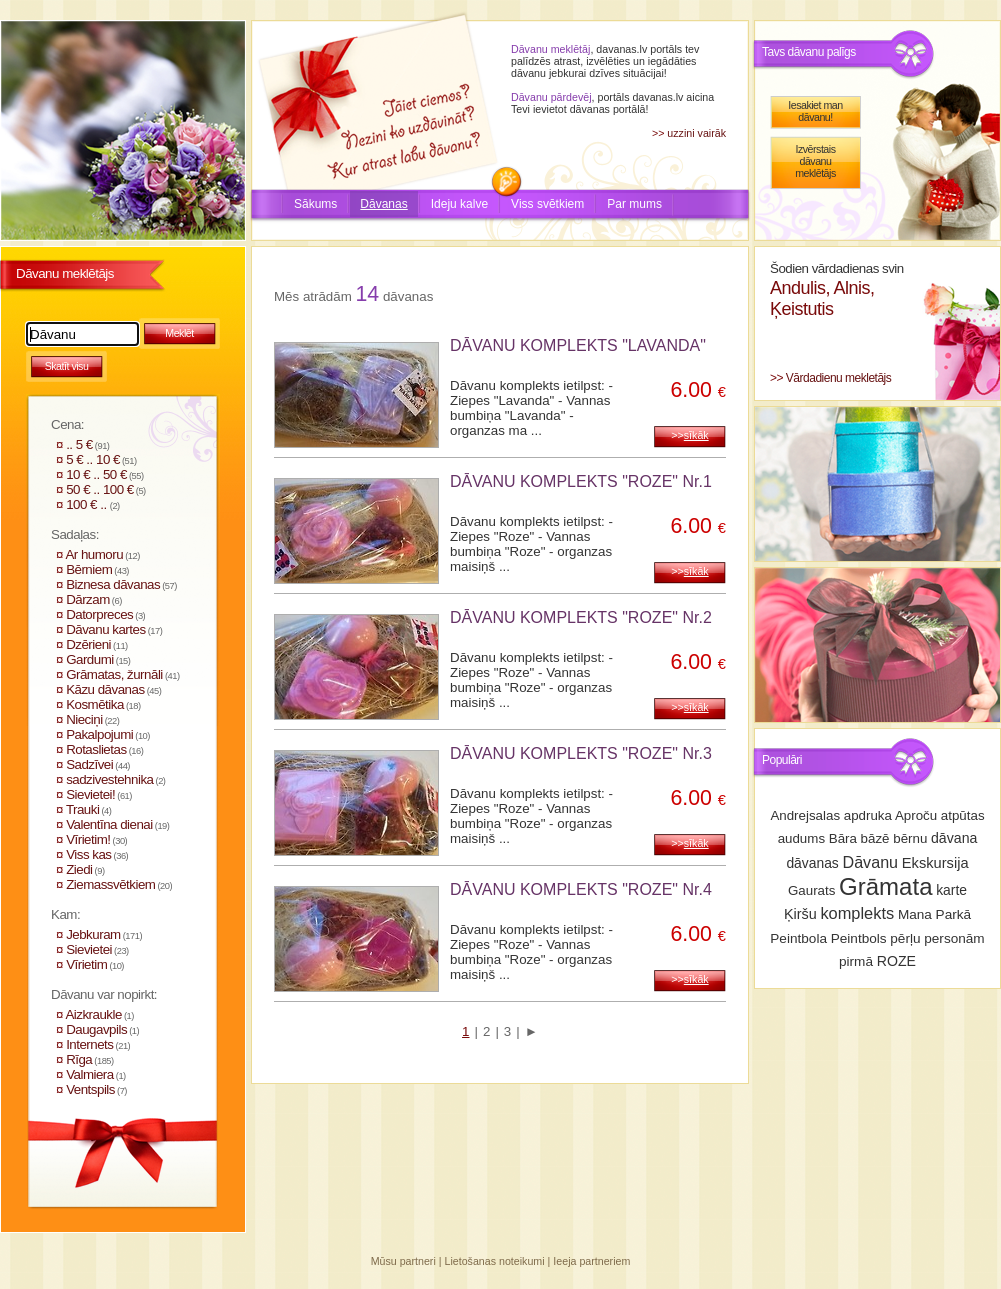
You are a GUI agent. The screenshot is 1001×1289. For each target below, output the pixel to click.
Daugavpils (96, 1029)
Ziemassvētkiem (110, 884)
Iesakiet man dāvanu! (815, 111)
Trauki (83, 809)
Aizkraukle (93, 1014)
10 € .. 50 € (96, 474)
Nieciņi (84, 719)
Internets (89, 1044)
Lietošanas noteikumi (495, 1261)
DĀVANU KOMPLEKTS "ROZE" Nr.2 (581, 617)
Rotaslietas (96, 749)
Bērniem (89, 569)
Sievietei (89, 949)
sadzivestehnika (109, 779)
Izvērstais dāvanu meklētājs (815, 161)
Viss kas (88, 854)
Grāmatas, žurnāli (114, 674)
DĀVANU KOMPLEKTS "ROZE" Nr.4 (581, 889)
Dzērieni (88, 644)
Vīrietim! (88, 839)
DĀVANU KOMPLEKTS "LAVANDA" (578, 345)
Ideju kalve (459, 204)
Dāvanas (383, 204)
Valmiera (90, 1074)
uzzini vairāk (696, 133)
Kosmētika (95, 704)
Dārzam (88, 599)
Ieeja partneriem (591, 1261)
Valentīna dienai (109, 824)
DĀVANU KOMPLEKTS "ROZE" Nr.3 (581, 753)
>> (689, 435)
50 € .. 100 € (100, 489)
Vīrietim (86, 964)
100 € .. (88, 504)
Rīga (79, 1059)
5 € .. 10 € (93, 459)
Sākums (315, 204)
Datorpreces (99, 614)
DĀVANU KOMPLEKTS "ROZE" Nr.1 (581, 481)
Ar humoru (94, 554)
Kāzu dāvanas (105, 689)
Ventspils (90, 1089)
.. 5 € (79, 444)
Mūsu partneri (403, 1261)
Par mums (634, 204)
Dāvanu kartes (105, 629)
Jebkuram (93, 934)
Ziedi (79, 869)
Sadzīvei (89, 764)
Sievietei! (90, 794)
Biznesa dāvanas (113, 584)
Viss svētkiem (547, 204)
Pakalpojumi (99, 734)
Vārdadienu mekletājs (838, 378)
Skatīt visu (67, 366)
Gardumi (90, 659)
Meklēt (179, 333)
